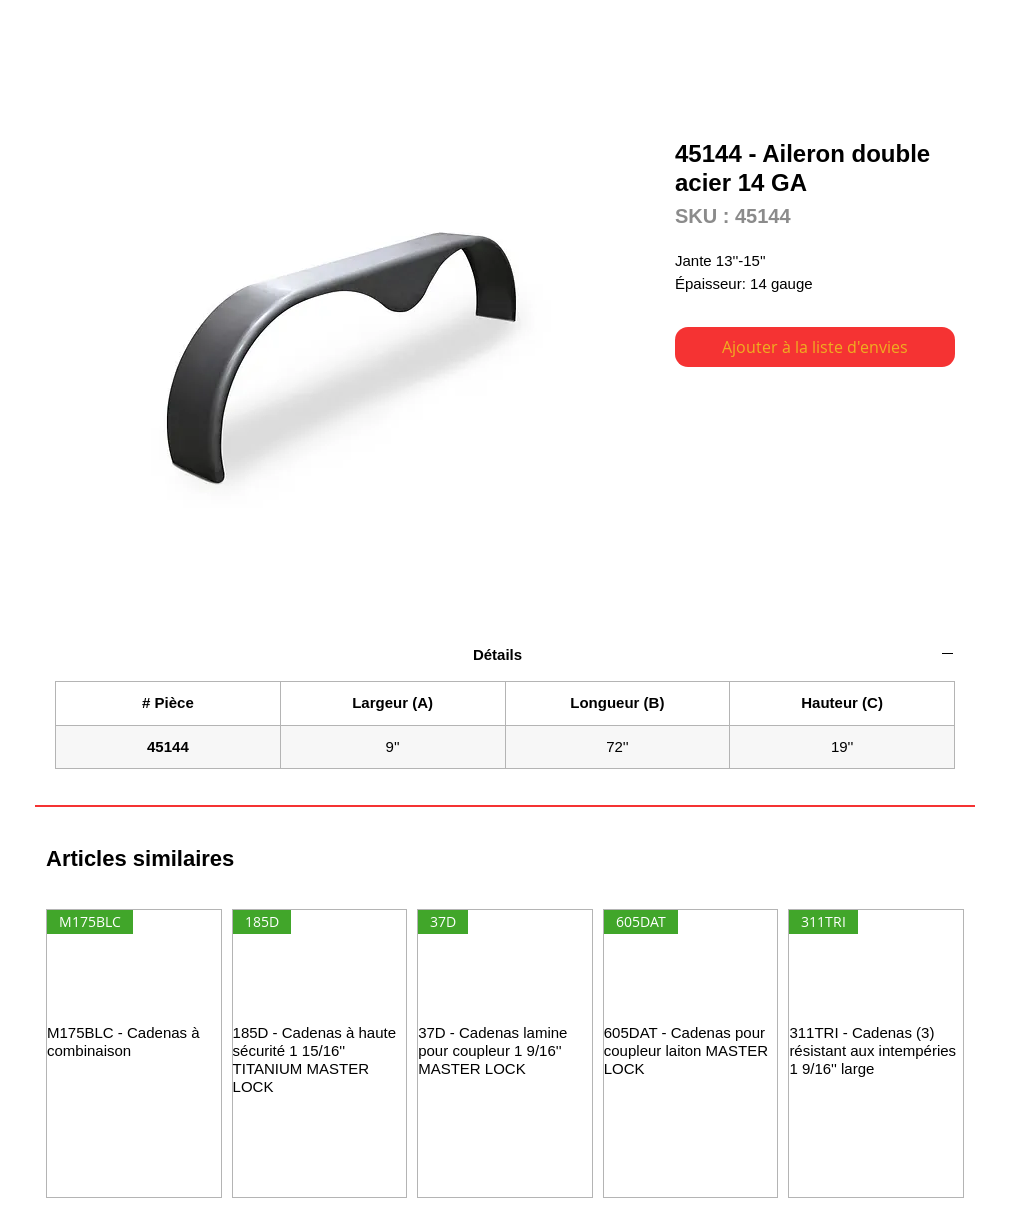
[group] (505, 1053)
